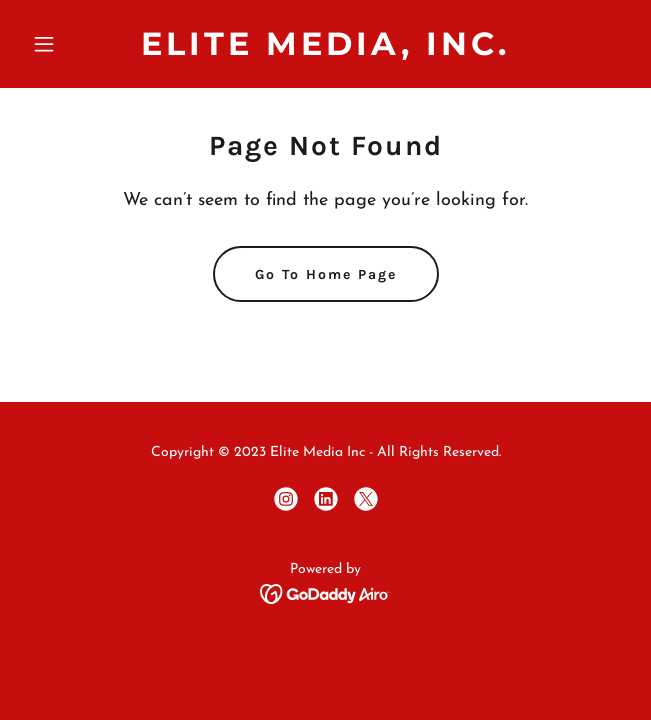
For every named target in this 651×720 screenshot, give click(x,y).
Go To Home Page (326, 274)
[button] (69, 44)
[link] (325, 51)
